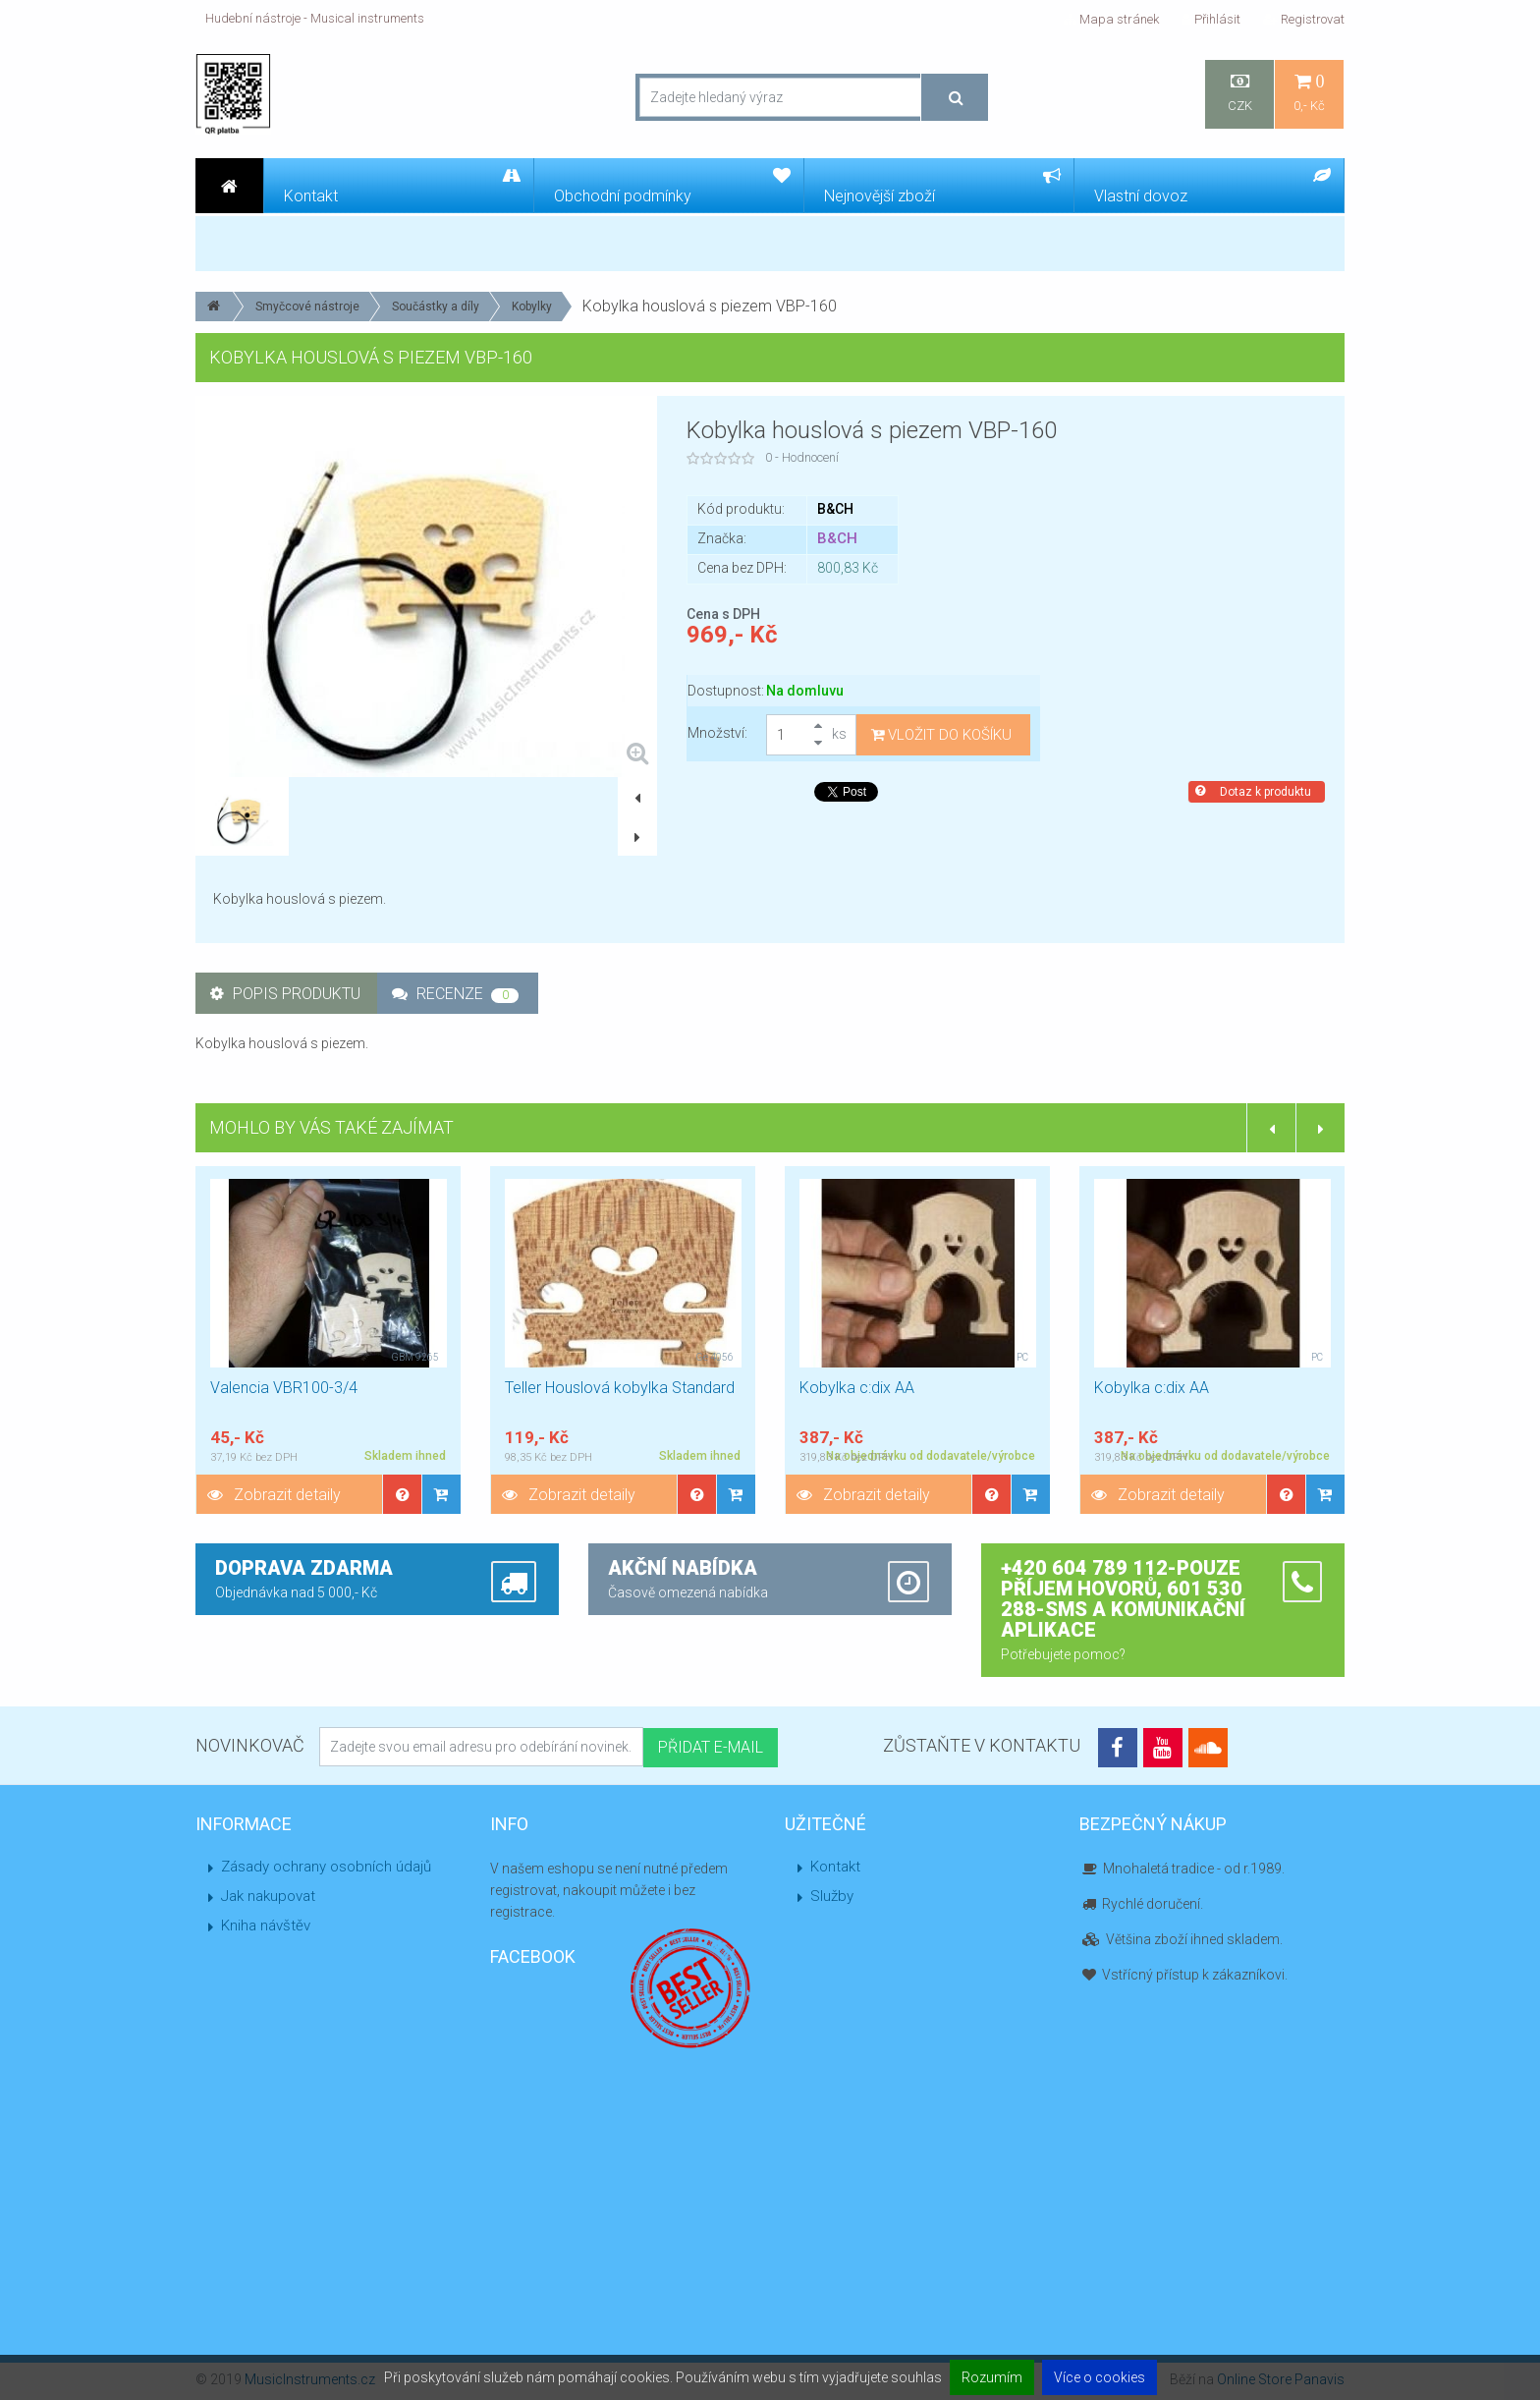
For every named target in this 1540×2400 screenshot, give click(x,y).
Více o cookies (1099, 2377)
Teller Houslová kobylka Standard (620, 1387)
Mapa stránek (1111, 19)
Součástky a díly (435, 306)
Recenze (455, 993)
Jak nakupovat (268, 1896)
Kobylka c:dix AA (856, 1387)
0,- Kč (1309, 93)
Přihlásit (1211, 19)
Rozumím (992, 2377)
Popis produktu (285, 993)
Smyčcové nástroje (307, 306)
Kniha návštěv (265, 1925)
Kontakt (835, 1866)
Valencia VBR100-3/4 (284, 1387)
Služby (831, 1896)
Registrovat (1304, 19)
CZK (1239, 93)
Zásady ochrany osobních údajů (326, 1866)
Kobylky (532, 306)
